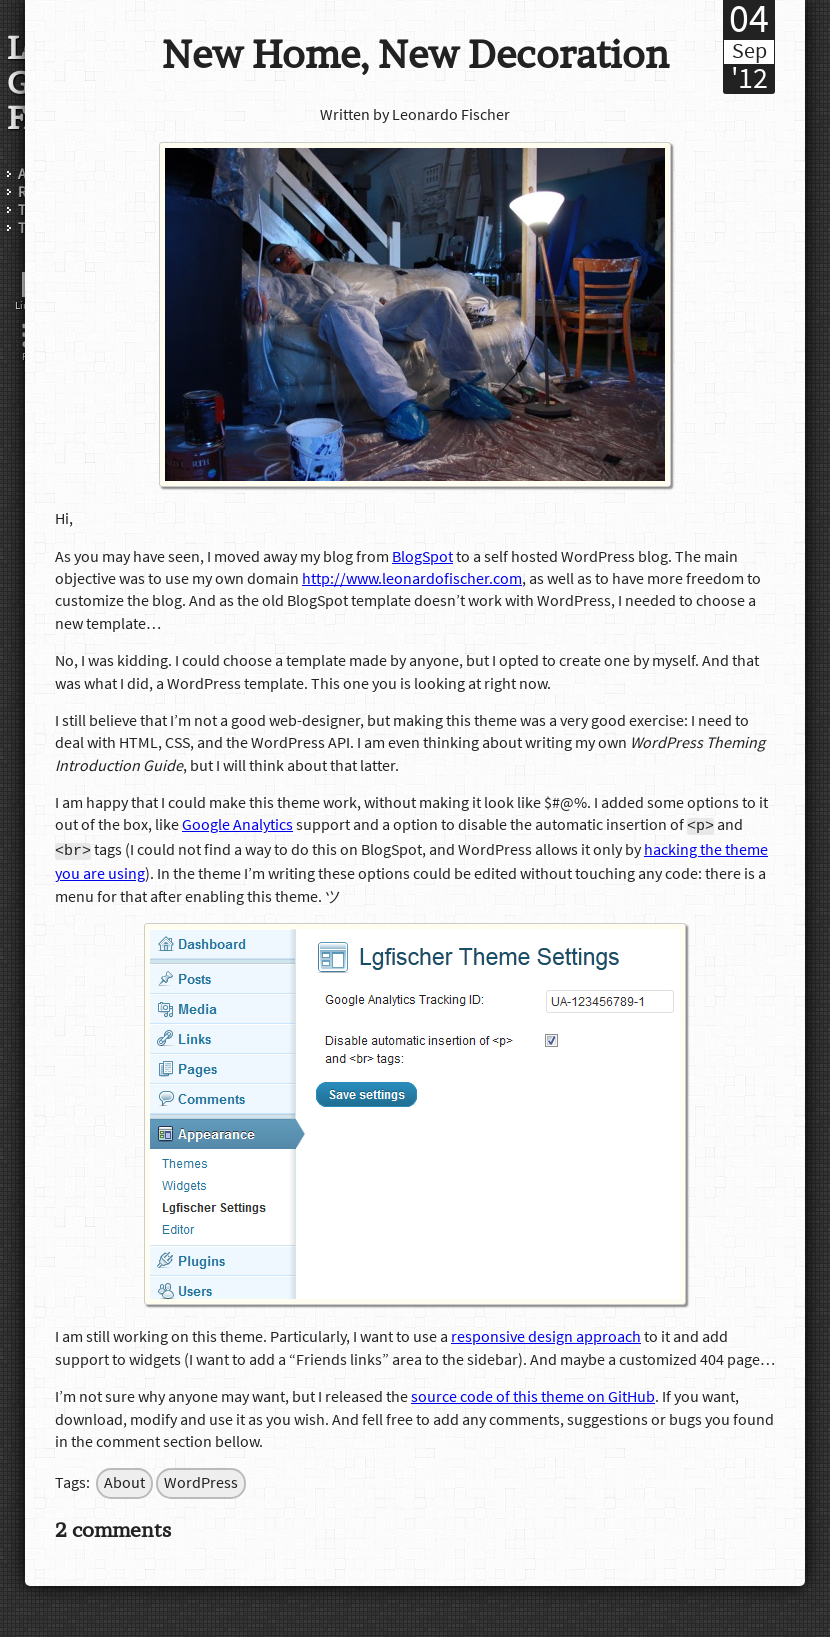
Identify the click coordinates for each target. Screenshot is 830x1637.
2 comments (113, 1527)
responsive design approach (546, 1335)
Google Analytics (237, 826)
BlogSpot (422, 557)
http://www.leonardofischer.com (412, 579)
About (124, 1481)
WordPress (201, 1481)
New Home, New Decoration (415, 54)
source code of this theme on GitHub (533, 1395)
